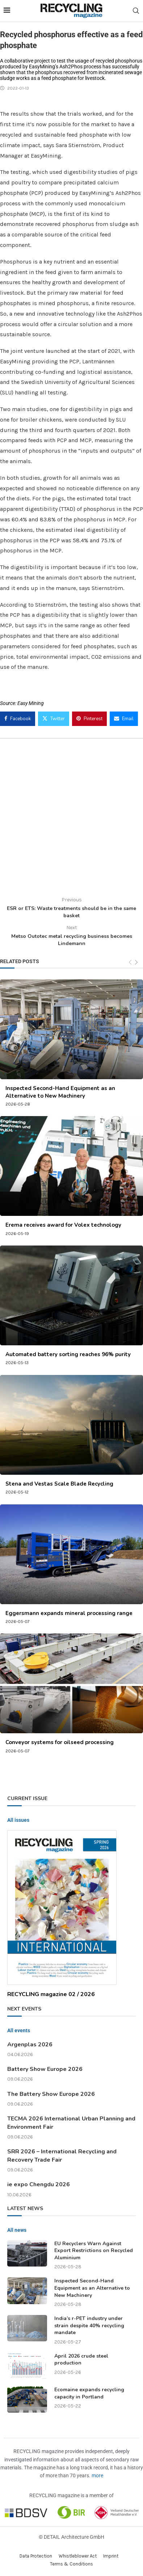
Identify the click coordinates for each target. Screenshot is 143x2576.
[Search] (135, 10)
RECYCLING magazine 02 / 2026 (51, 1994)
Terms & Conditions (71, 2564)
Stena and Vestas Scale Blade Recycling (59, 1483)
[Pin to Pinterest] (89, 719)
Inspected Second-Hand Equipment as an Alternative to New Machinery (60, 1092)
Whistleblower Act (78, 2556)
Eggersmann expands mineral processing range (69, 1613)
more (97, 2475)
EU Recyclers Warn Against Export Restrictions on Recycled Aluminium (93, 2250)
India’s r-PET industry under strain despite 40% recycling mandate (89, 2325)
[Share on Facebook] (17, 719)
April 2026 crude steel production (81, 2360)
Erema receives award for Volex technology (63, 1225)
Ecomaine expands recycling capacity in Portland (89, 2393)
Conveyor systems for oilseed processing (59, 1742)
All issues (18, 1820)
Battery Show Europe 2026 (45, 2069)
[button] (13, 2563)
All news (16, 2230)
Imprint (110, 2556)
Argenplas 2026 (29, 2045)
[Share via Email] (124, 719)
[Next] (136, 962)
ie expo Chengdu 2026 (38, 2184)
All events (18, 2030)
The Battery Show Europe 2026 (51, 2094)
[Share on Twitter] (53, 719)
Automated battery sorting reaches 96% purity (68, 1354)
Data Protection (36, 2556)
